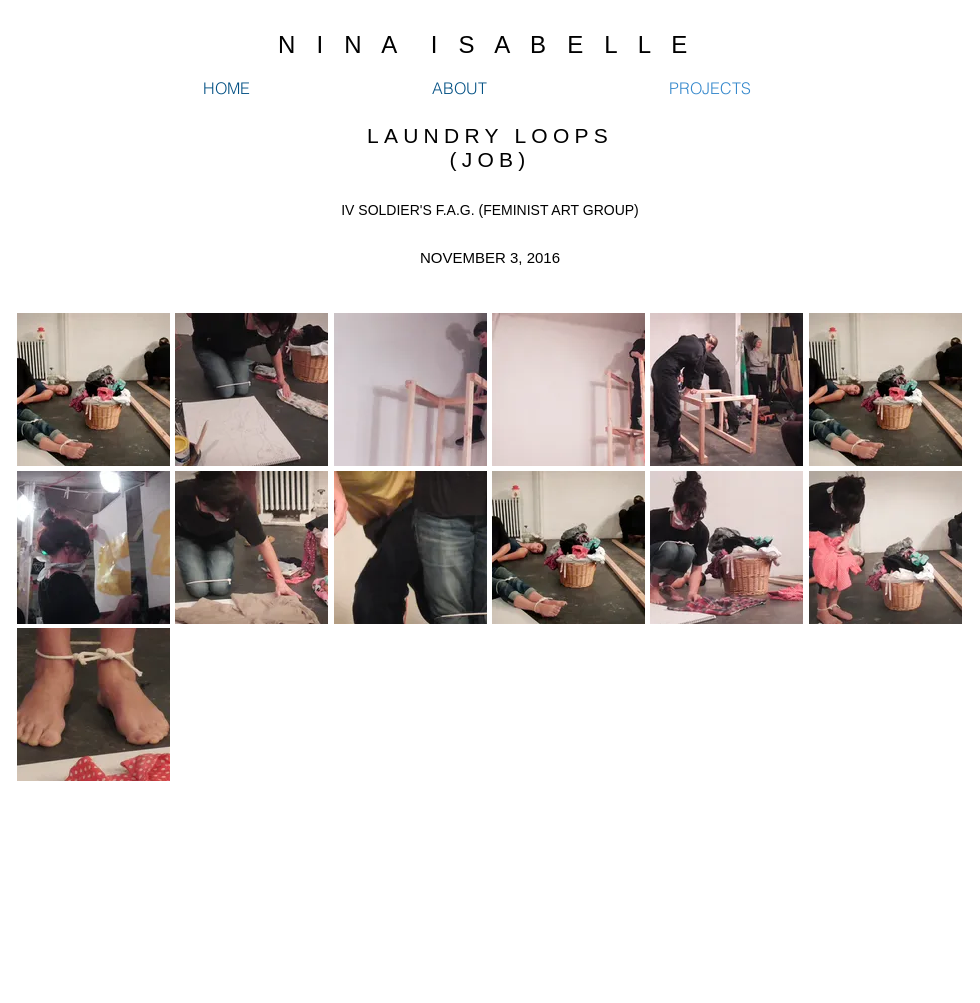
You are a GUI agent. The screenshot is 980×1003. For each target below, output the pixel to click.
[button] (93, 389)
